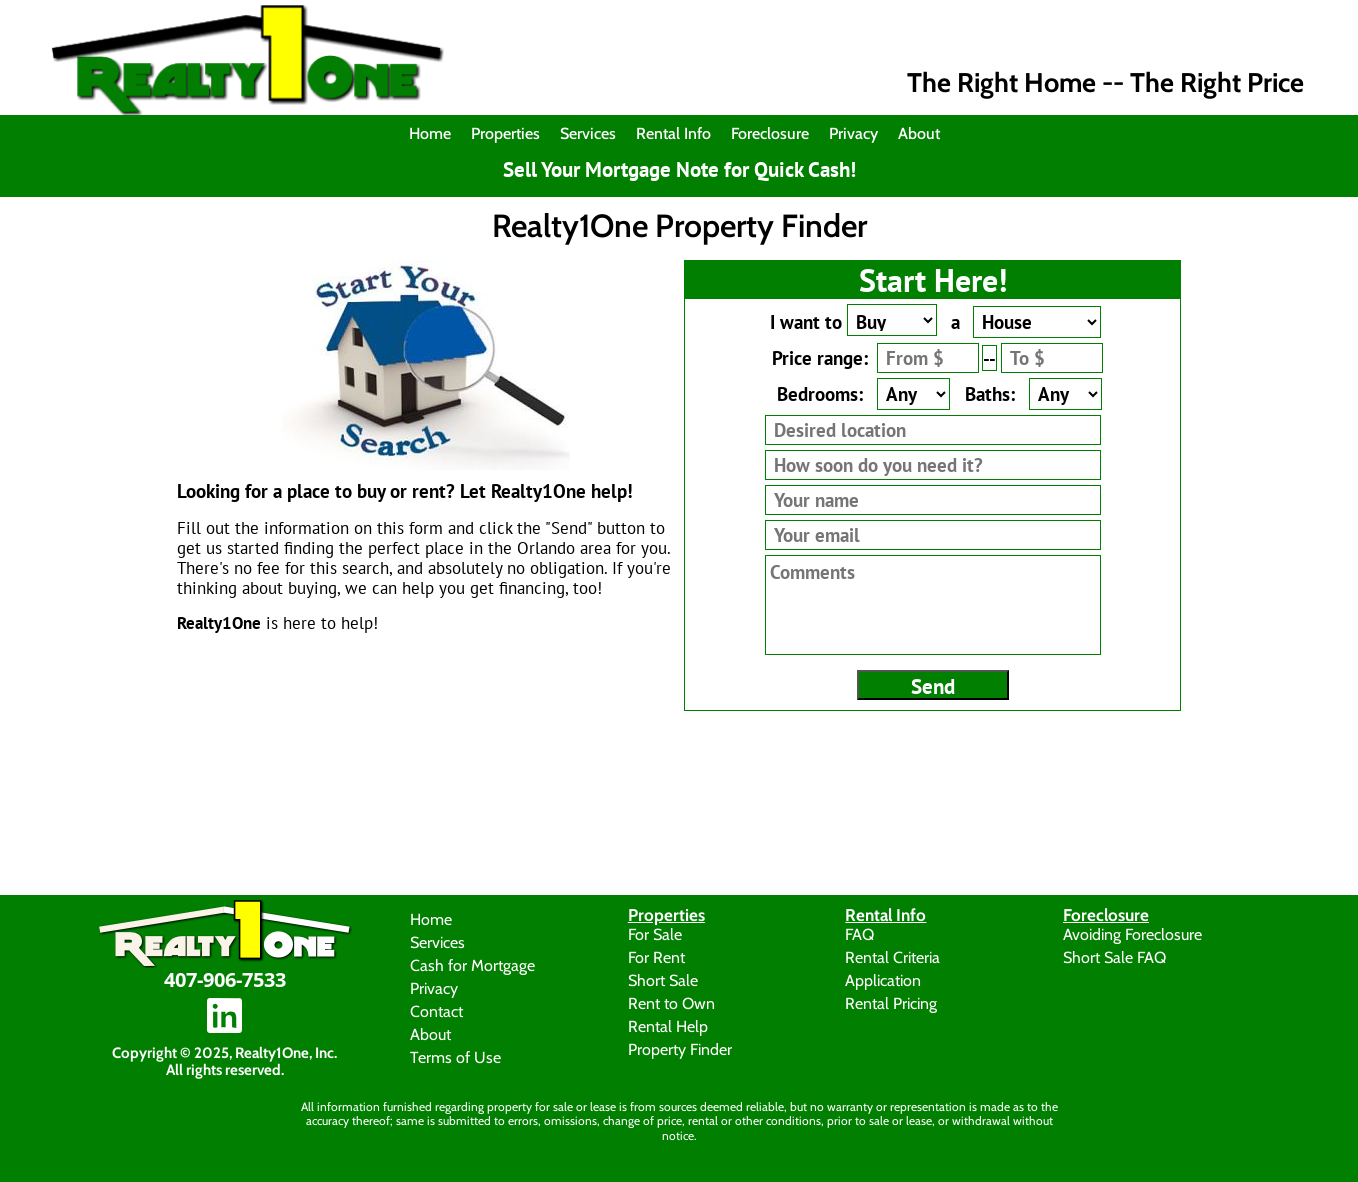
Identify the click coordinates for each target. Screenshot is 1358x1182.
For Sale (655, 933)
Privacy (853, 133)
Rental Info (673, 133)
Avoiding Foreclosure (1132, 933)
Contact (436, 1010)
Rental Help (668, 1025)
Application (883, 979)
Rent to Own (671, 1002)
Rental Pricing (891, 1002)
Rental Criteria (892, 956)
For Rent (656, 956)
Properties (505, 133)
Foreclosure (770, 133)
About (919, 133)
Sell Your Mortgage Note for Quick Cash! (679, 170)
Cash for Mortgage (472, 964)
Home (430, 133)
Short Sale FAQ (1114, 956)
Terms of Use (455, 1056)
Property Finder (680, 1048)
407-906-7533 (225, 979)
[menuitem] (435, 134)
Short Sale (663, 979)
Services (588, 133)
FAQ (859, 933)
